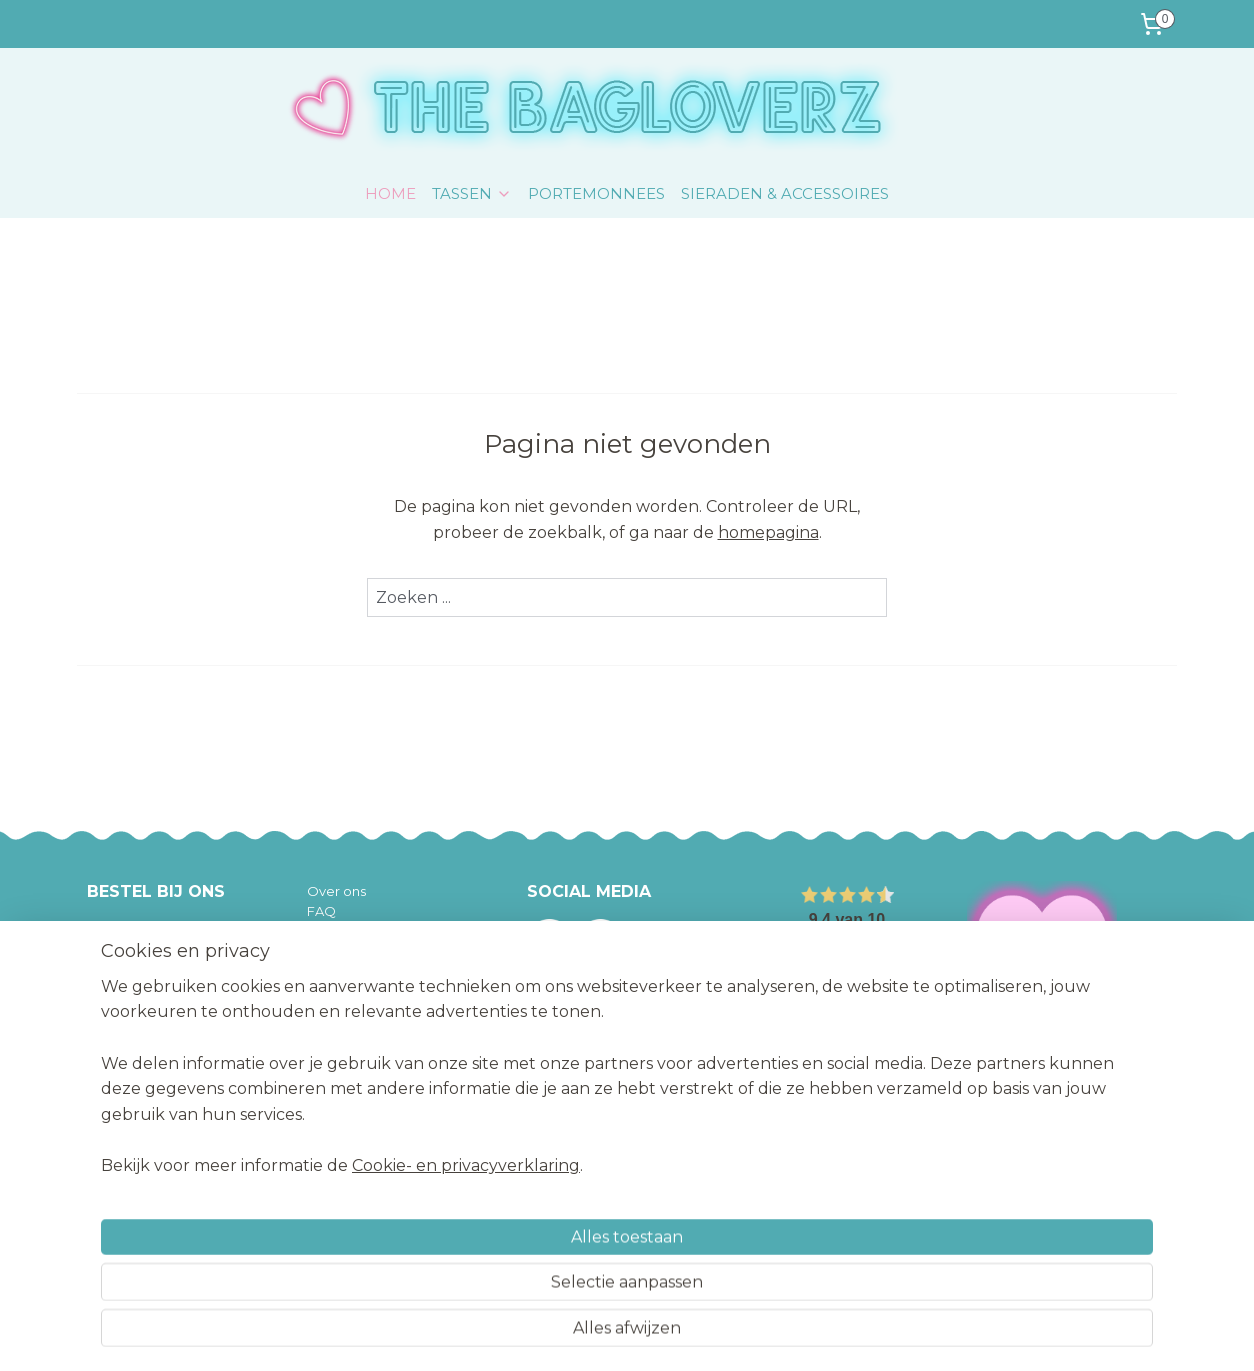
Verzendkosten (357, 932)
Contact (333, 1036)
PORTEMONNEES (596, 193)
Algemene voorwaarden (387, 995)
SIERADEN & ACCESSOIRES (785, 193)
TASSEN (472, 193)
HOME (390, 193)
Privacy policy (351, 1015)
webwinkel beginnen (663, 1334)
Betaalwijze (345, 953)
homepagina (768, 532)
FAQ (321, 911)
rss (589, 1334)
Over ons (336, 891)
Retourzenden (354, 974)
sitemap (552, 1334)
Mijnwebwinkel (838, 1334)
